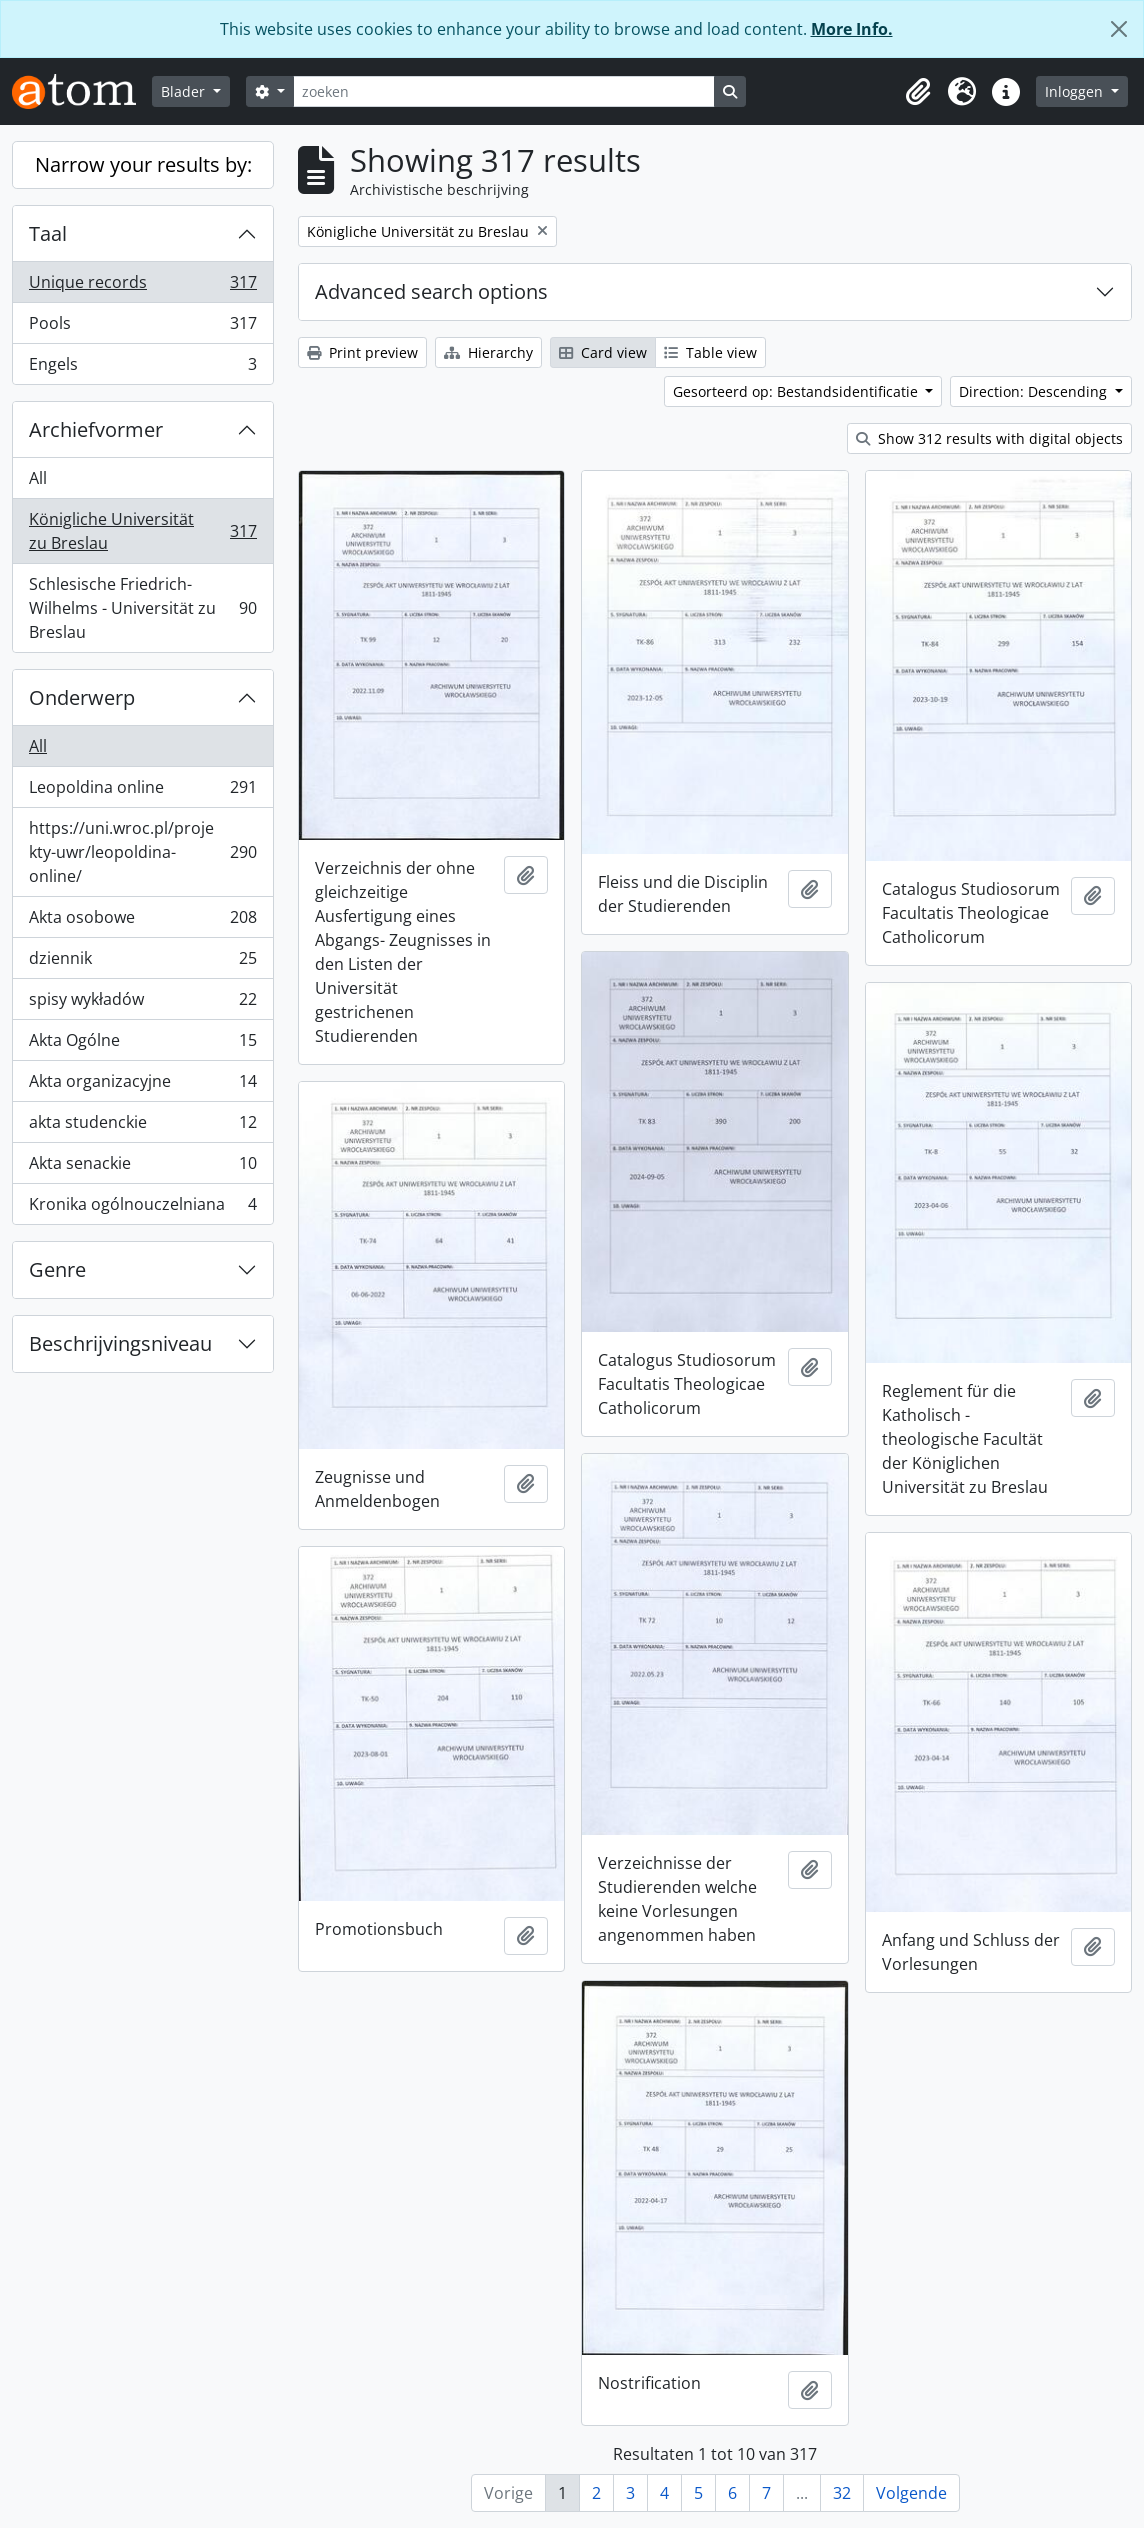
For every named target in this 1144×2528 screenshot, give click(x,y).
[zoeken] (504, 91)
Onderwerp (82, 697)
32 (842, 2493)
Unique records (142, 286)
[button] (918, 92)
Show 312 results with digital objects (989, 438)
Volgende (911, 2493)
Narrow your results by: (143, 164)
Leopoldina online (142, 791)
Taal (48, 233)
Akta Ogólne (142, 1044)
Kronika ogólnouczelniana (142, 1208)
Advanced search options (431, 291)
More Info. (852, 29)
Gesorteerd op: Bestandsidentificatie (797, 391)
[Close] (1119, 29)
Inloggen (1076, 91)
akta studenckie (142, 1126)
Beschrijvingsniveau (120, 1343)
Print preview (362, 352)
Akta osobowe (142, 921)
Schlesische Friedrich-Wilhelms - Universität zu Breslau (142, 608)
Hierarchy (488, 352)
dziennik (142, 962)
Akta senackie (142, 1167)
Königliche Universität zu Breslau (142, 531)
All (38, 478)
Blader (185, 91)
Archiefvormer (96, 429)
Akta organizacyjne (142, 1085)
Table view (710, 352)
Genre (57, 1269)
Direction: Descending (1035, 391)
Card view (603, 352)
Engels (142, 368)
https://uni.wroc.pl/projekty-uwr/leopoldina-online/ (142, 852)
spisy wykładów (142, 1003)
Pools (142, 327)
